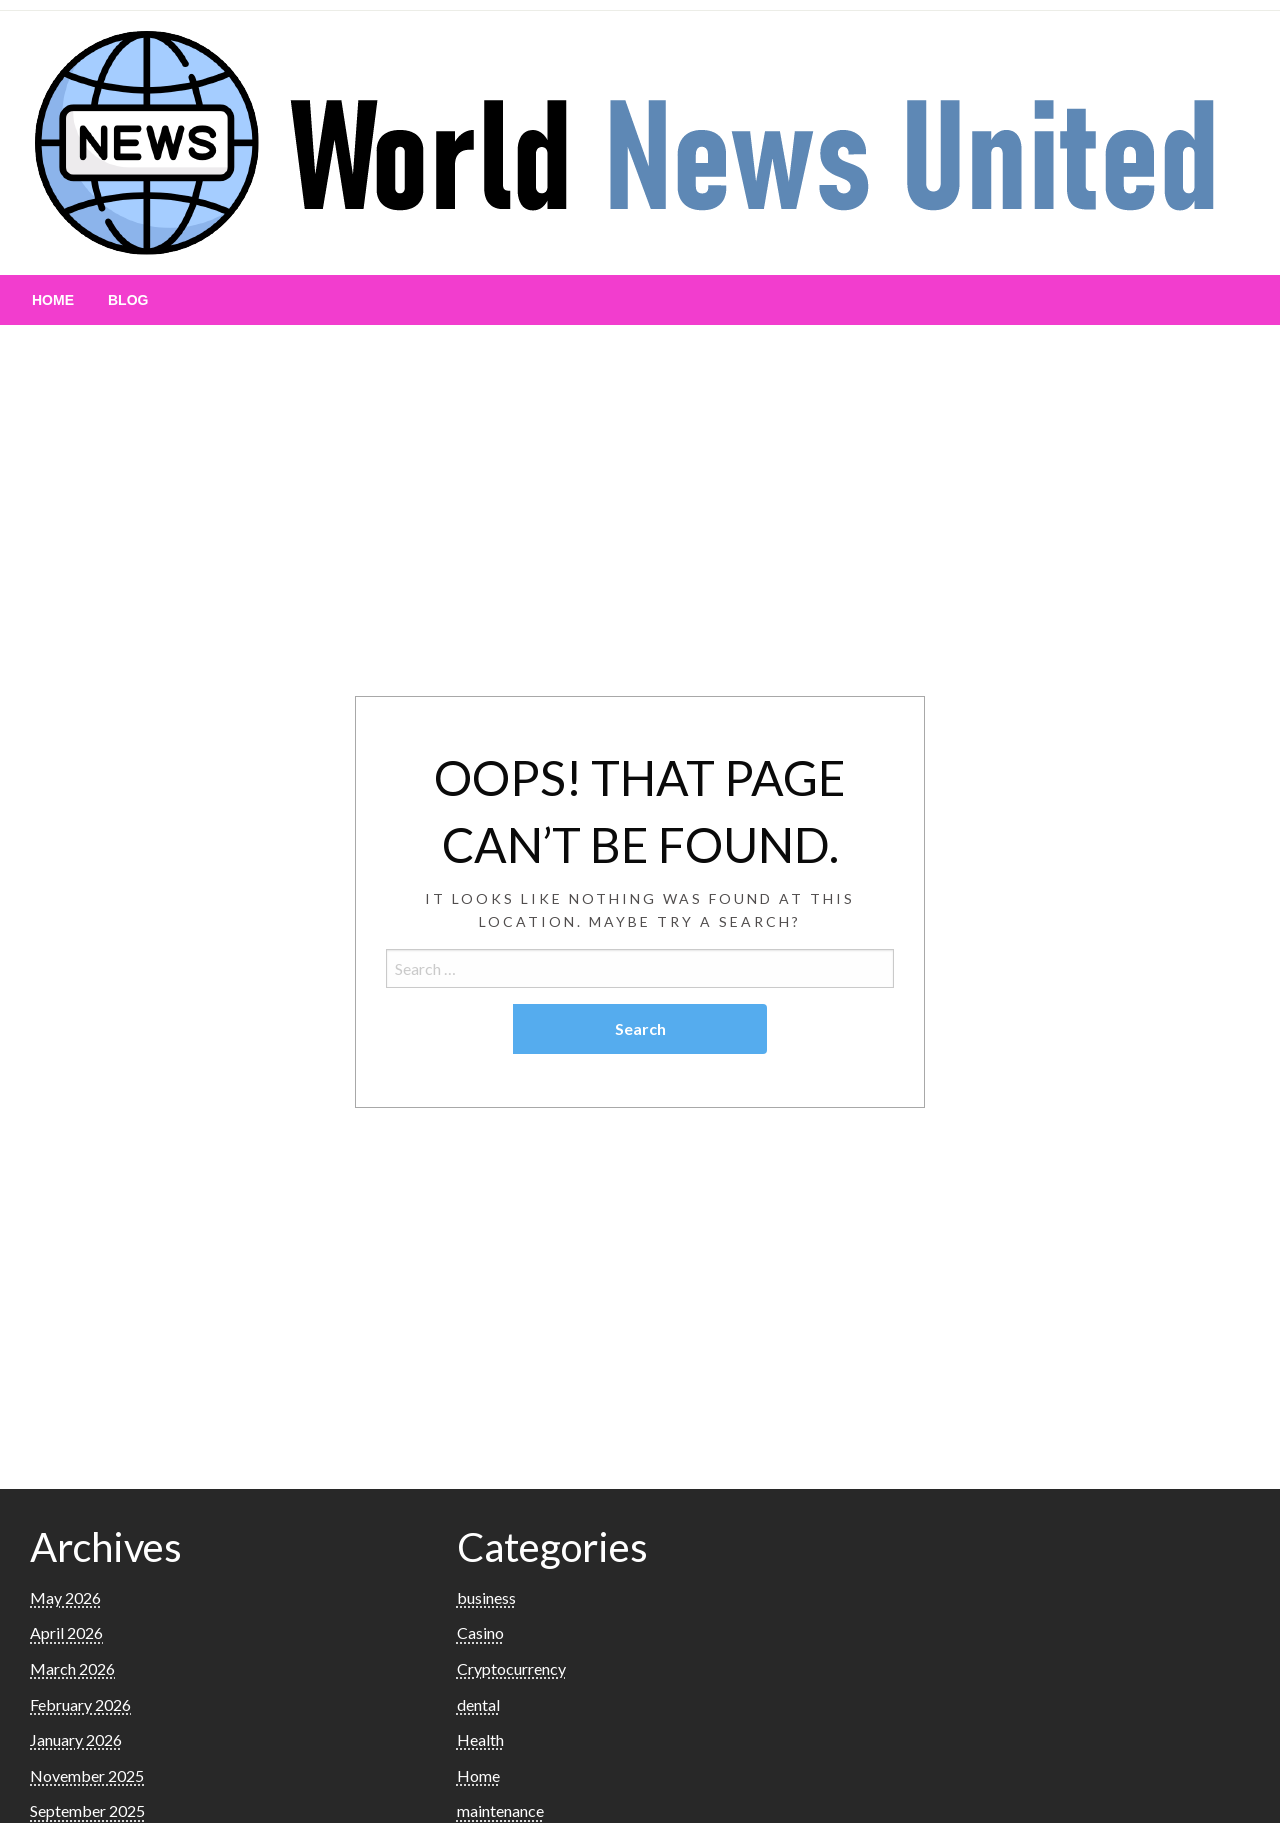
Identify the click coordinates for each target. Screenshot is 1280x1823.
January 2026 (76, 1739)
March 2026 (72, 1668)
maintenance (500, 1810)
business (486, 1597)
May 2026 (65, 1597)
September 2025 (87, 1810)
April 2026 (66, 1632)
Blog (128, 300)
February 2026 (80, 1704)
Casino (480, 1632)
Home (53, 300)
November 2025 (87, 1775)
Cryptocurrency (511, 1668)
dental (478, 1704)
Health (480, 1739)
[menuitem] (53, 300)
